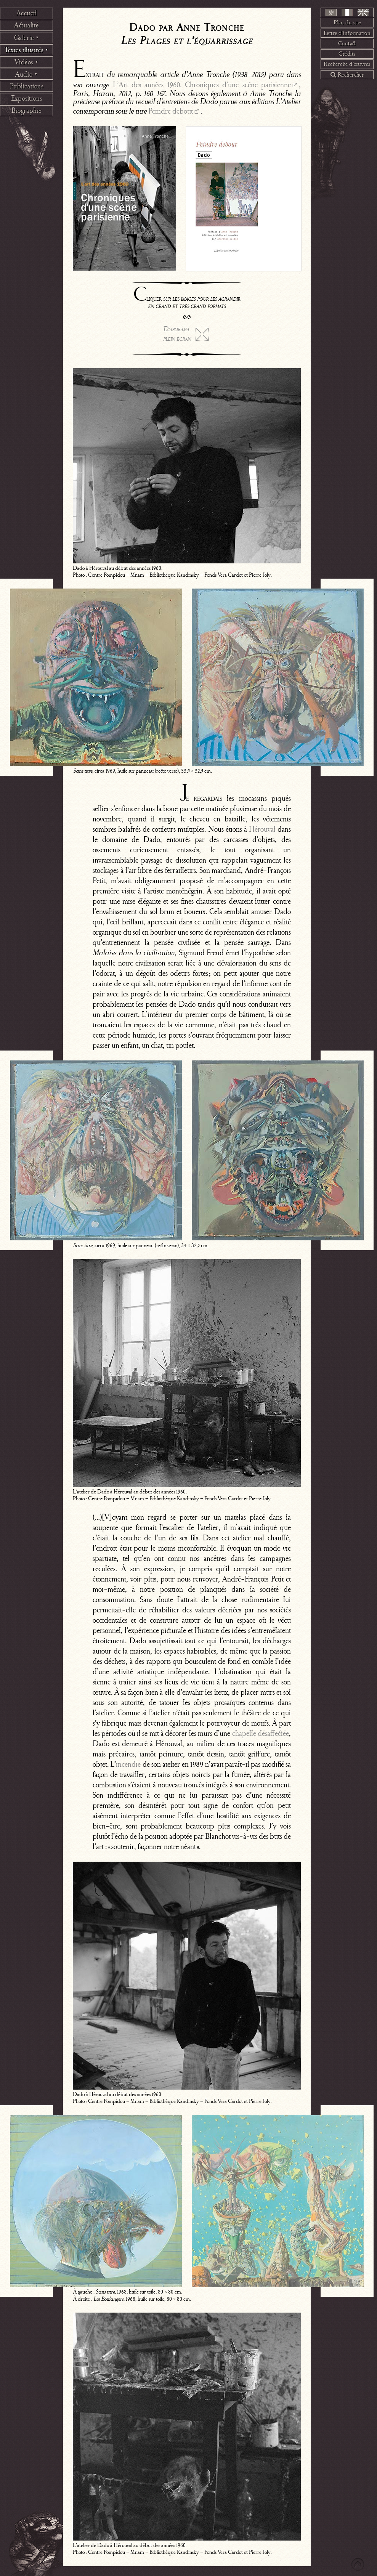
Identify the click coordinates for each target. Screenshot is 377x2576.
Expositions (26, 98)
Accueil (26, 13)
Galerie (26, 37)
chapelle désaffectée (260, 1733)
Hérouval (262, 829)
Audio (26, 74)
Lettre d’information (347, 33)
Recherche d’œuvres (347, 64)
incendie (128, 1764)
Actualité (26, 25)
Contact (347, 43)
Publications (26, 86)
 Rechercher (347, 75)
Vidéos (26, 62)
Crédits (346, 54)
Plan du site (347, 22)
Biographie (26, 110)
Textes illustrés (26, 50)
